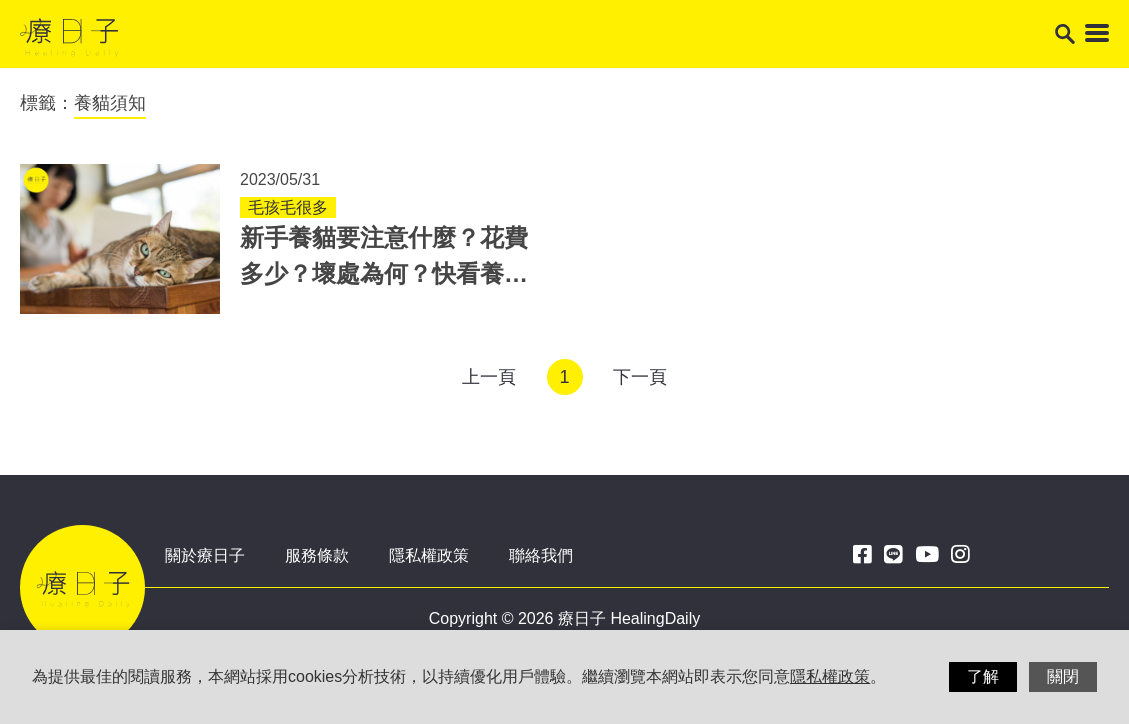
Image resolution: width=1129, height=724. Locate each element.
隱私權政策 (429, 555)
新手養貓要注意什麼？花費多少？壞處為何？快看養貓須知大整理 (384, 273)
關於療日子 (205, 555)
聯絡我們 (541, 555)
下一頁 (640, 377)
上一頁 (489, 377)
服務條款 (317, 555)
